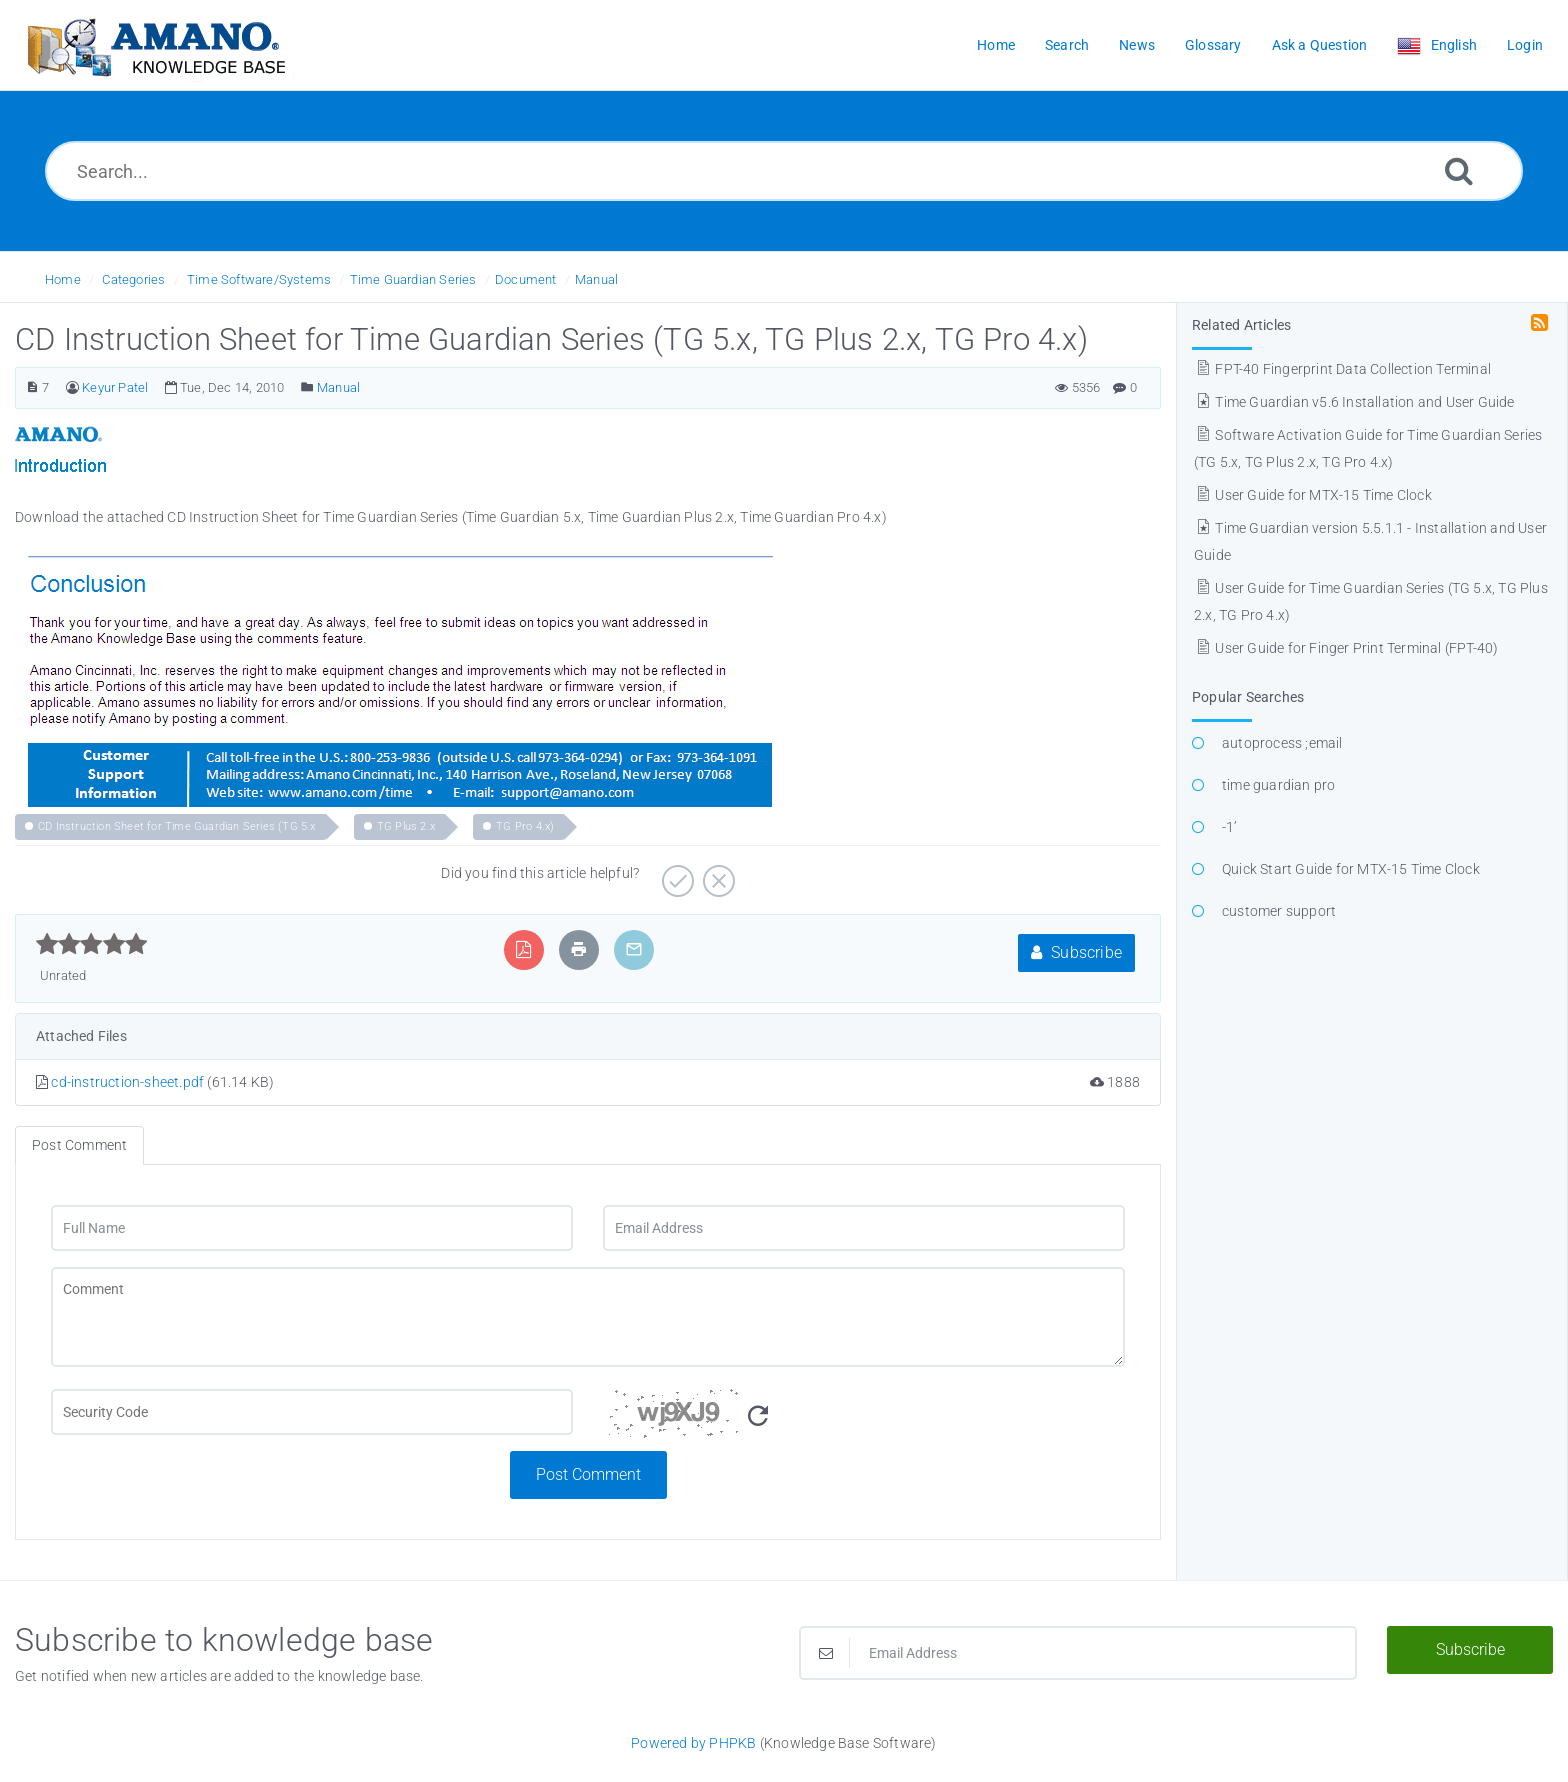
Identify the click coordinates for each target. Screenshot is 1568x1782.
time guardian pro (1278, 785)
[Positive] (675, 874)
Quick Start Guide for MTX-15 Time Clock (1351, 869)
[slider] (91, 944)
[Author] (72, 387)
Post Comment (588, 1474)
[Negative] (716, 874)
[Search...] (784, 171)
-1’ (1230, 827)
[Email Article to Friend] (634, 949)
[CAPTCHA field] (312, 1412)
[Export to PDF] (523, 949)
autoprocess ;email (1282, 743)
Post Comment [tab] (79, 1145)
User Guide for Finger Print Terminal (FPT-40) (1346, 648)
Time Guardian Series (413, 279)
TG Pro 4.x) (525, 826)
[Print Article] (579, 949)
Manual (596, 279)
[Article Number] (32, 387)
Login (1525, 45)
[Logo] (155, 45)
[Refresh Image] (758, 1416)
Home (63, 279)
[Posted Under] (307, 387)
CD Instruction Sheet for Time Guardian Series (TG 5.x (177, 826)
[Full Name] (312, 1228)
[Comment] (588, 1317)
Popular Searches (1248, 697)
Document (526, 279)
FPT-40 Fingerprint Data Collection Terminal (1342, 369)
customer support (1279, 911)
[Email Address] (864, 1228)
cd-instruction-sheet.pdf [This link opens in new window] (127, 1082)
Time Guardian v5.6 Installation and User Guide (1354, 402)
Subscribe (1076, 952)
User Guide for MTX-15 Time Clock (1313, 495)
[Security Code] (864, 1420)
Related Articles (1241, 325)
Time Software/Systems (259, 279)
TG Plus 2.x (406, 826)
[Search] (1459, 170)
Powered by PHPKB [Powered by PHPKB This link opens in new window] (693, 1743)
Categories (133, 279)
